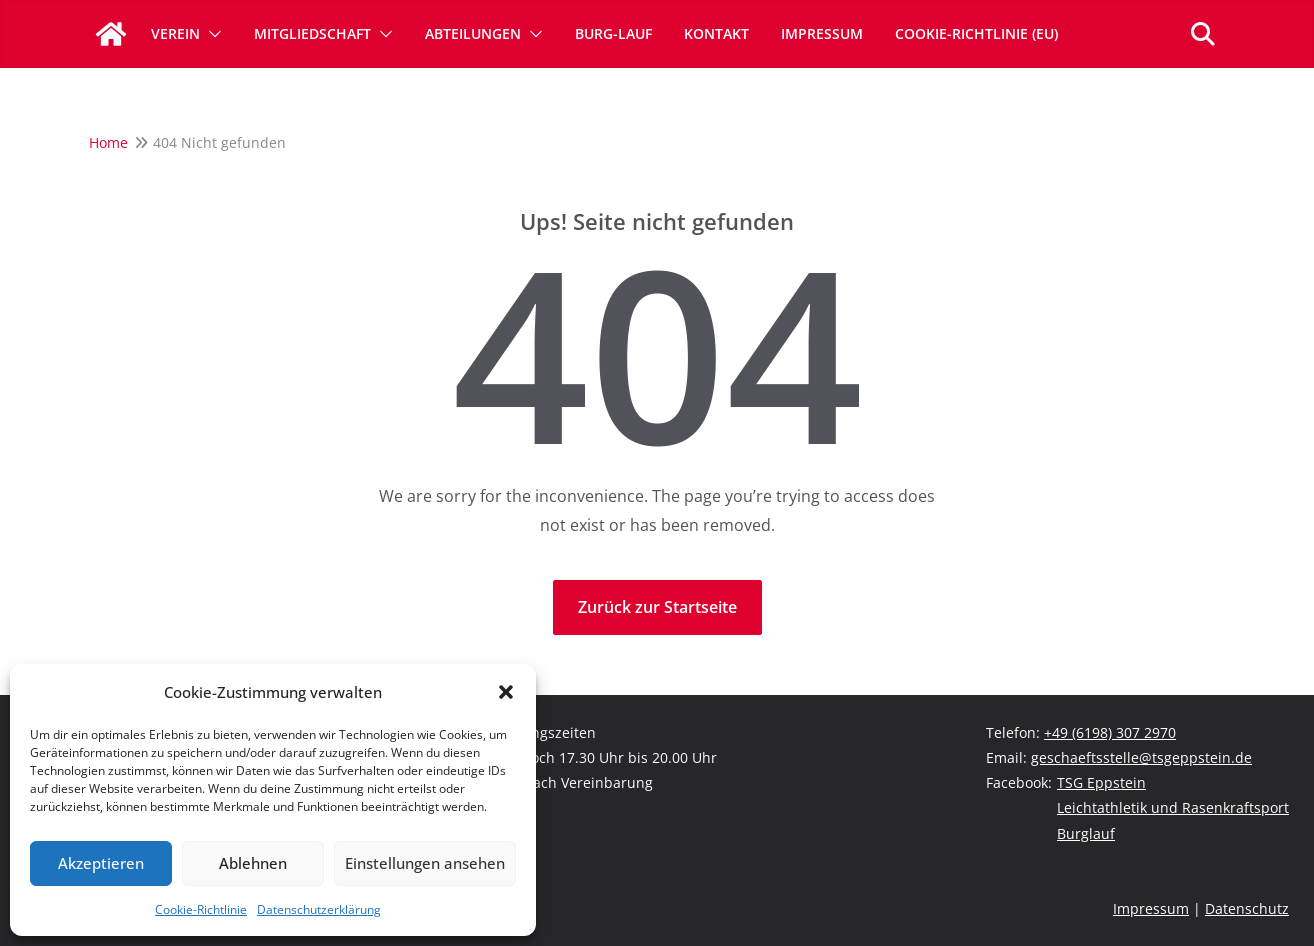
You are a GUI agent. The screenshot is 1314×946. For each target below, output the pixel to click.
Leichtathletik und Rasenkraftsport (1173, 807)
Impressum (822, 33)
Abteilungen (473, 33)
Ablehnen (253, 863)
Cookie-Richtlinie (201, 909)
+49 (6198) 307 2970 (1110, 732)
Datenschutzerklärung (319, 909)
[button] (506, 692)
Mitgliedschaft (312, 33)
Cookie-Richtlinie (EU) (976, 33)
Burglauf (1086, 833)
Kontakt (716, 33)
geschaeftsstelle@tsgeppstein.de (1141, 757)
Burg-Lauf (613, 33)
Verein (175, 33)
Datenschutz (1247, 908)
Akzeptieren (101, 863)
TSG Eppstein (1101, 782)
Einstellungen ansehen (425, 863)
